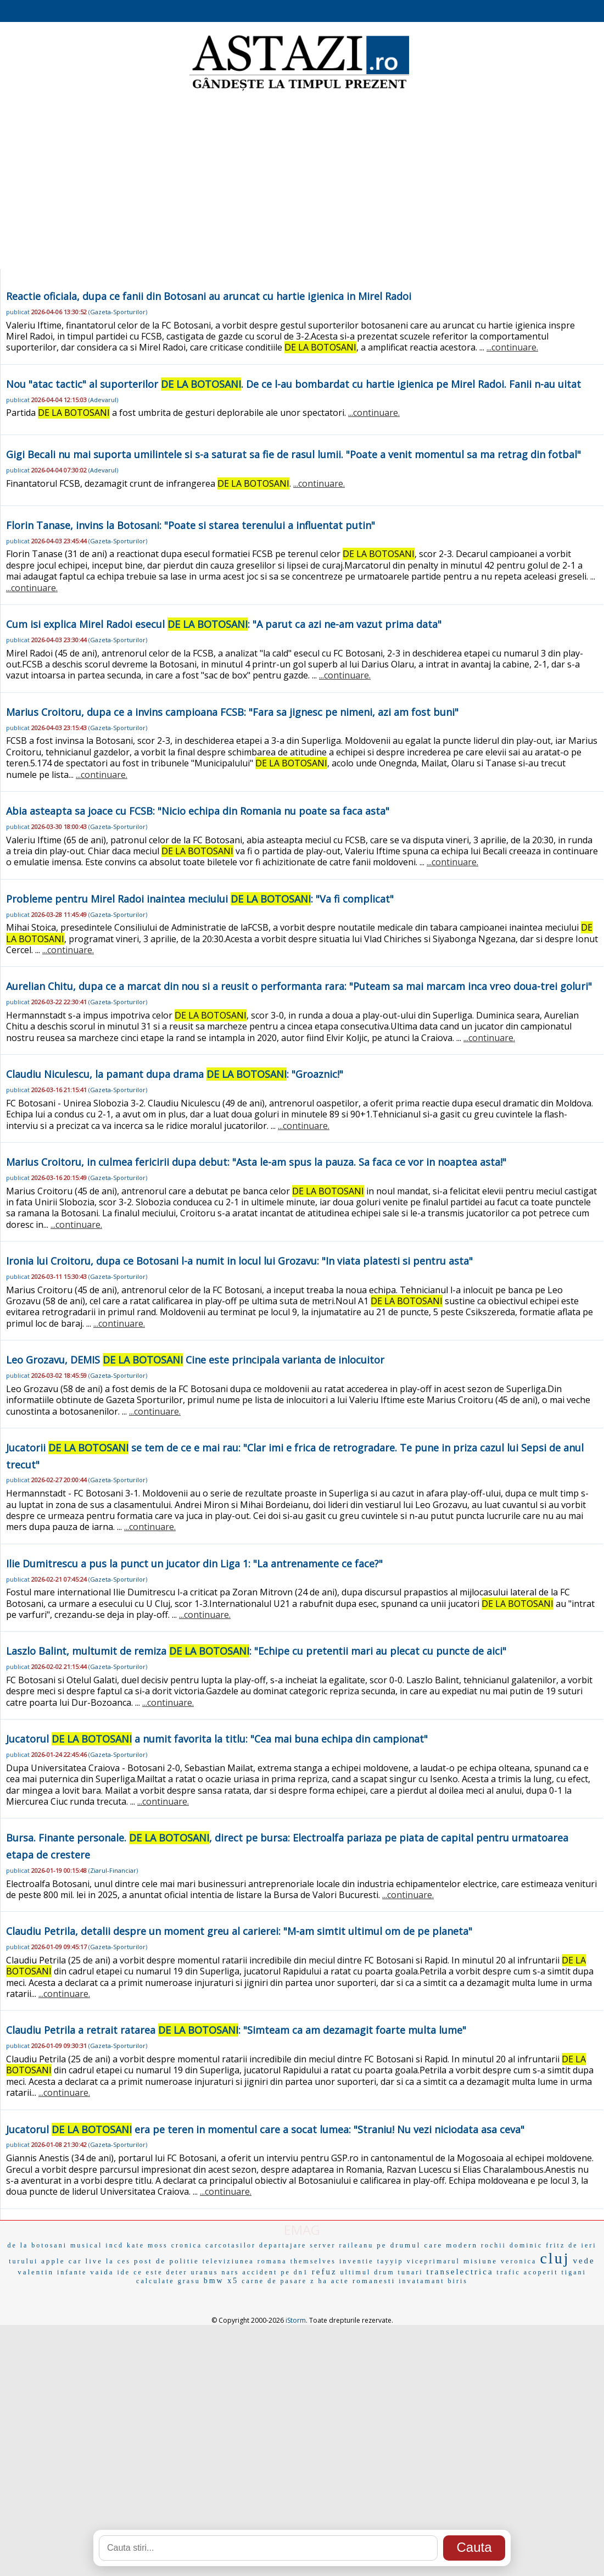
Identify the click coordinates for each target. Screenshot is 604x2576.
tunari (410, 2272)
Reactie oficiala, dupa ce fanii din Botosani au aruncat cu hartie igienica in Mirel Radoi (208, 296)
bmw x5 (221, 2281)
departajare (282, 2245)
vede (584, 2260)
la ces (118, 2261)
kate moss (147, 2245)
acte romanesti (363, 2281)
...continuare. (512, 347)
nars (230, 2272)
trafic (509, 2272)
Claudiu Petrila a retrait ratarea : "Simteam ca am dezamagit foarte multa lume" (236, 2030)
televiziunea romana (245, 2261)
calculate (155, 2281)
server (322, 2245)
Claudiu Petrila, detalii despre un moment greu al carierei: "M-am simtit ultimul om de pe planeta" (239, 1931)
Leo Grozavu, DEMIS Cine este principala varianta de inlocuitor (195, 1359)
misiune (480, 2261)
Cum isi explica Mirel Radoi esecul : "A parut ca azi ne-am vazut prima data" (223, 624)
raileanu (356, 2245)
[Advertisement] (302, 181)
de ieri (582, 2245)
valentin (36, 2272)
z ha (319, 2281)
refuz (324, 2271)
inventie (356, 2261)
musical (86, 2245)
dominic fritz (537, 2245)
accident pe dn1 (275, 2272)
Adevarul (103, 400)
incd (114, 2245)
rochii (493, 2245)
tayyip (390, 2261)
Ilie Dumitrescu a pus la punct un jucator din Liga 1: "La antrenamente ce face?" (194, 1563)
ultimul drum (367, 2272)
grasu (189, 2281)
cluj (554, 2258)
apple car (61, 2261)
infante (72, 2272)
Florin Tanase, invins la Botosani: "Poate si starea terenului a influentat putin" (190, 525)
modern (462, 2245)
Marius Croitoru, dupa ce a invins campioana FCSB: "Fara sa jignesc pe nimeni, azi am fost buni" (232, 712)
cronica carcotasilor (213, 2245)
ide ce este (140, 2272)
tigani (574, 2272)
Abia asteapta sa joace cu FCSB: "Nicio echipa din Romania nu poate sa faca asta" (197, 810)
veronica (518, 2261)
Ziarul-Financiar (113, 1870)
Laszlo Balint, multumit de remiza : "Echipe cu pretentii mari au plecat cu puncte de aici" (256, 1650)
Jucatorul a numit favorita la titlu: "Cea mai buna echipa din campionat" (217, 1738)
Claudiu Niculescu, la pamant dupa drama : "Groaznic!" (174, 1074)
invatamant (421, 2281)
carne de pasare (274, 2281)
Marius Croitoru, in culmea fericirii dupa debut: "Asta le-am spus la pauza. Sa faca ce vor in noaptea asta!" (256, 1162)
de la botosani (37, 2245)
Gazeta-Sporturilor (118, 312)
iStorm (296, 2320)
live (94, 2261)
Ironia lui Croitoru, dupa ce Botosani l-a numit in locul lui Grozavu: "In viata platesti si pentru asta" (239, 1260)
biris (458, 2281)
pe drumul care (410, 2245)
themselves (313, 2261)
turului (23, 2261)
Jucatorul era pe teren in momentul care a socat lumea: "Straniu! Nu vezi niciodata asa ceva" (265, 2129)
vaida (102, 2272)
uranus (204, 2272)
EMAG (302, 2230)
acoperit (541, 2272)
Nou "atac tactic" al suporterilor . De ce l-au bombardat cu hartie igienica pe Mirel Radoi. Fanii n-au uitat (293, 384)
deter (176, 2272)
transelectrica (460, 2271)
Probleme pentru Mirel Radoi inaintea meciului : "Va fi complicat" (200, 898)
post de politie (166, 2261)
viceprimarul (433, 2261)
